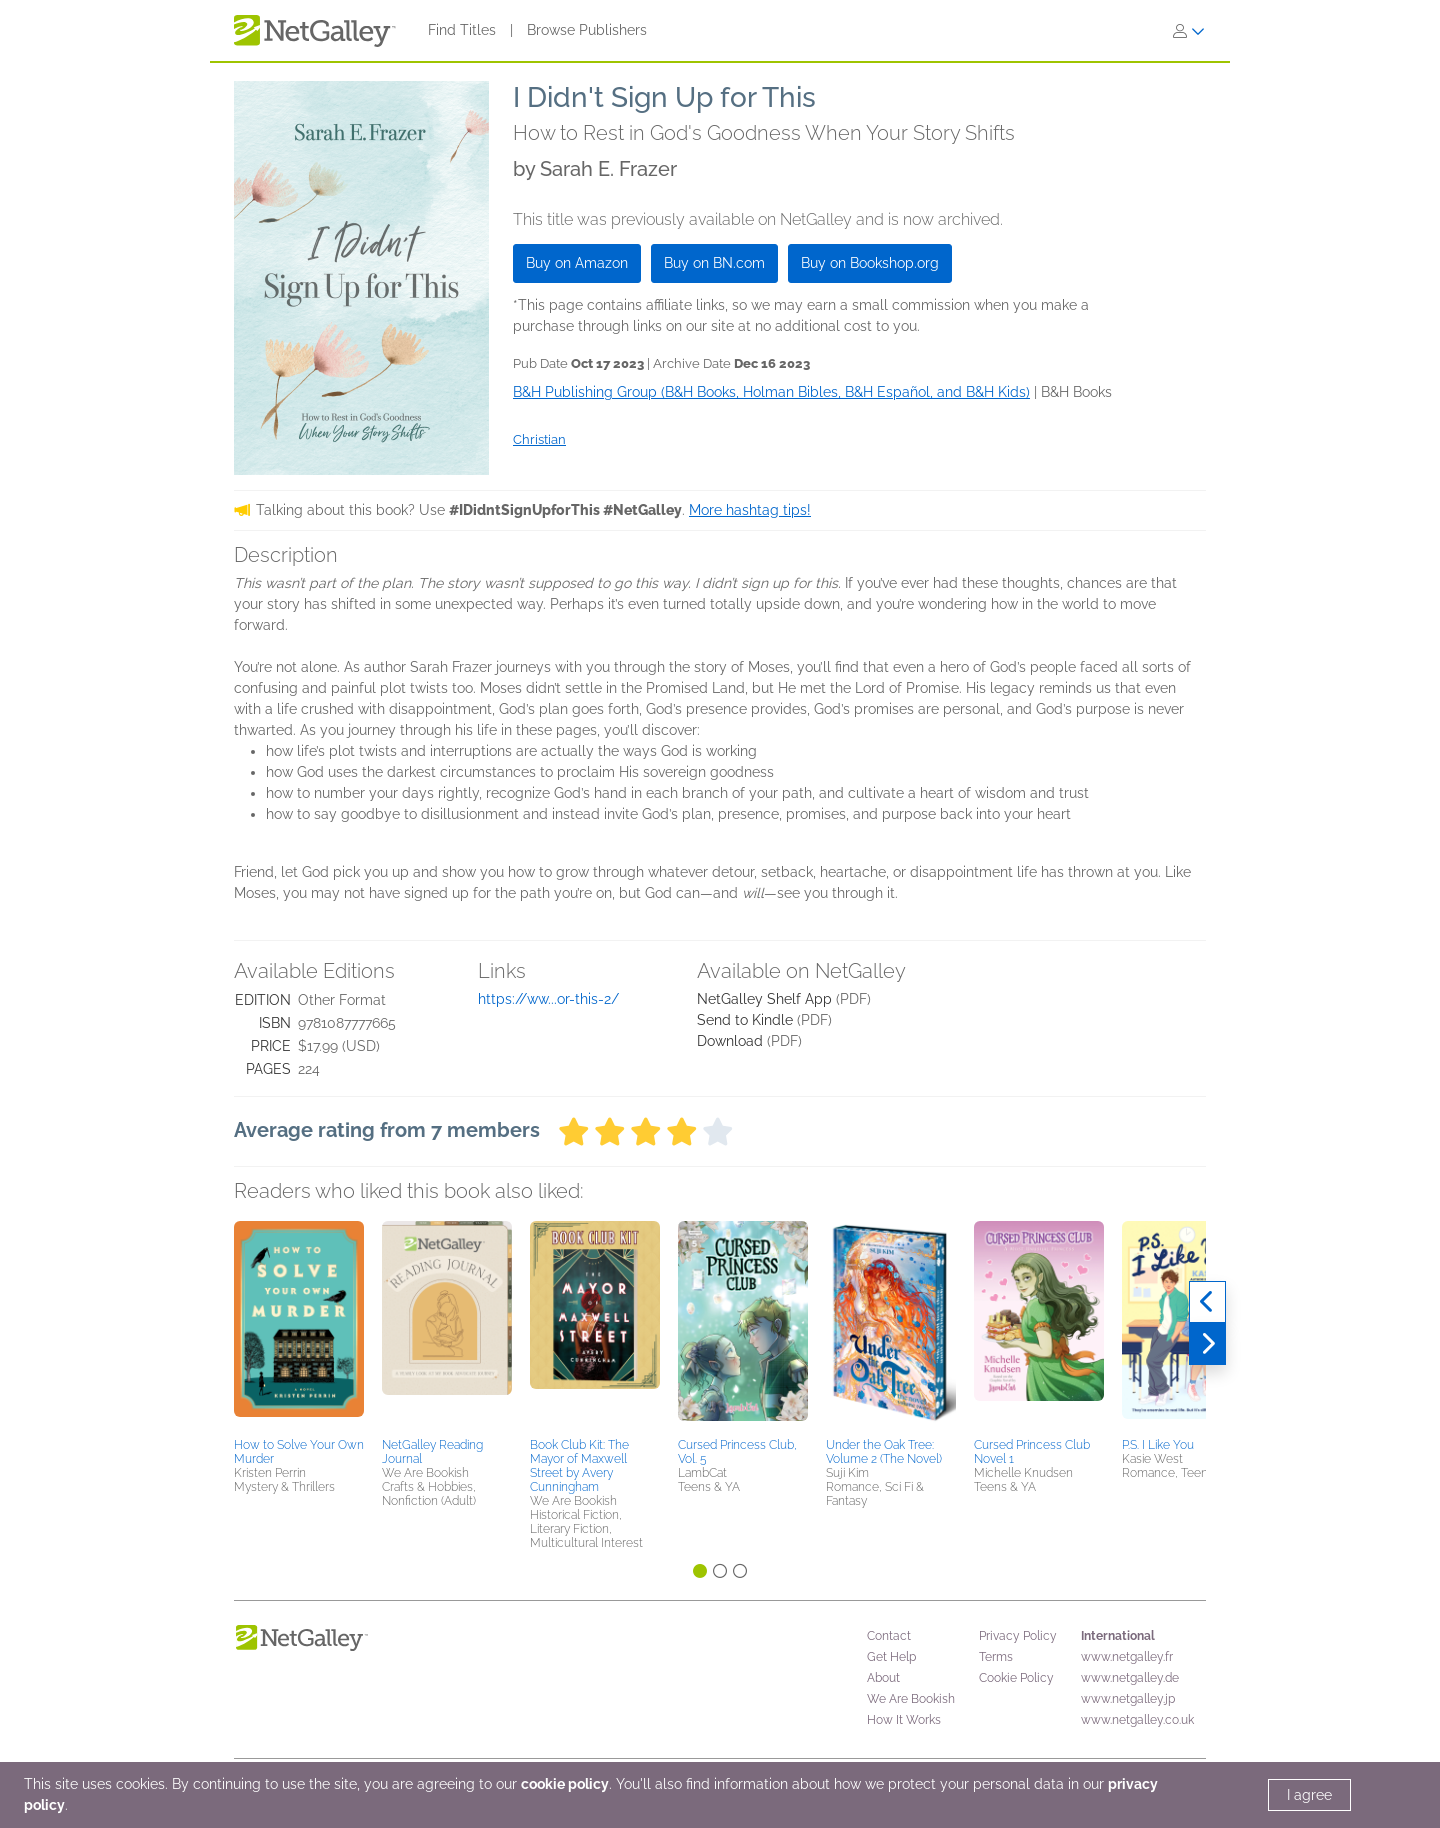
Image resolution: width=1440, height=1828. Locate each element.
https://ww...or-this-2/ (548, 999)
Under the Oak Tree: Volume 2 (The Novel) (884, 1452)
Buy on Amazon (577, 263)
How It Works (904, 1720)
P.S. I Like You (1158, 1445)
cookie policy (565, 1784)
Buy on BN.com (714, 263)
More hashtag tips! (750, 510)
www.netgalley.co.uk (1137, 1720)
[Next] (1207, 1344)
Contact (889, 1636)
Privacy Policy (1018, 1636)
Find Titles (462, 30)
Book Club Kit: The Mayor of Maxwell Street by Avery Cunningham (579, 1466)
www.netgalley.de (1130, 1678)
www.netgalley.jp (1128, 1699)
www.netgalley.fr (1127, 1657)
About (883, 1678)
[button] (299, 1326)
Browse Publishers (587, 30)
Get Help (891, 1657)
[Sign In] (1189, 31)
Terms (996, 1657)
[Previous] (1207, 1302)
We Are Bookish (911, 1699)
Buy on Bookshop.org (870, 263)
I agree (1309, 1795)
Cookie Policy (1016, 1678)
